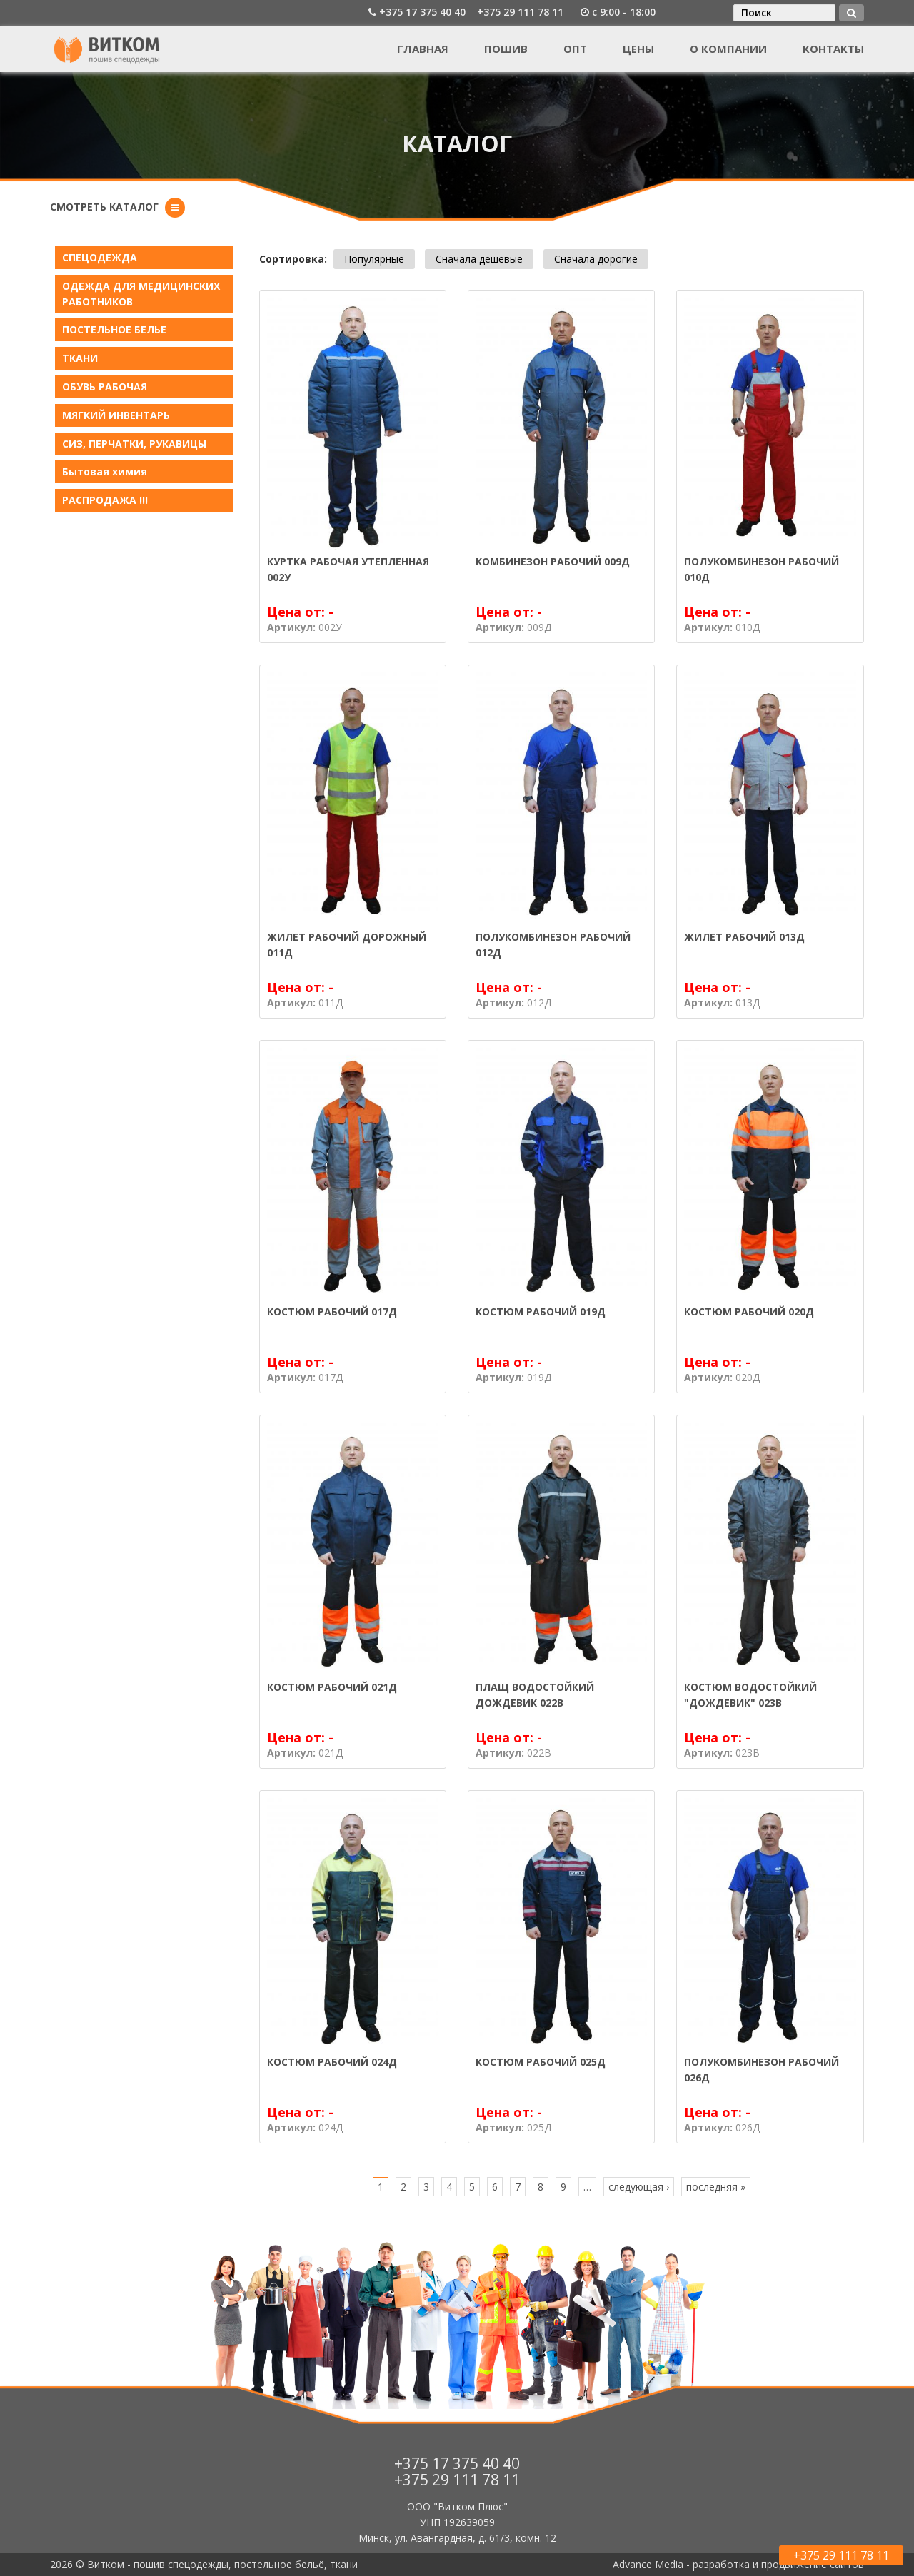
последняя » (715, 2186)
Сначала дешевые (479, 259)
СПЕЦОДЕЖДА (99, 257)
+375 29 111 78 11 (520, 12)
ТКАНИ (80, 358)
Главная (422, 48)
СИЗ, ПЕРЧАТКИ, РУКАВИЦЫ (134, 443)
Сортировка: (293, 259)
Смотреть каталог (104, 206)
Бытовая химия (104, 471)
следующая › (638, 2186)
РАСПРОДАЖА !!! (105, 500)
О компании (728, 48)
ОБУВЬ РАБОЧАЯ (104, 386)
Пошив (506, 48)
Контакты (833, 48)
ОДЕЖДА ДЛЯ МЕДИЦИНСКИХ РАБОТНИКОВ (141, 293)
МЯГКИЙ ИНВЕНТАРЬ (116, 415)
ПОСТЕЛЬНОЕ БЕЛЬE (114, 329)
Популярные (374, 259)
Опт (575, 48)
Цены (638, 48)
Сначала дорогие (596, 259)
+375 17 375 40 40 (422, 12)
